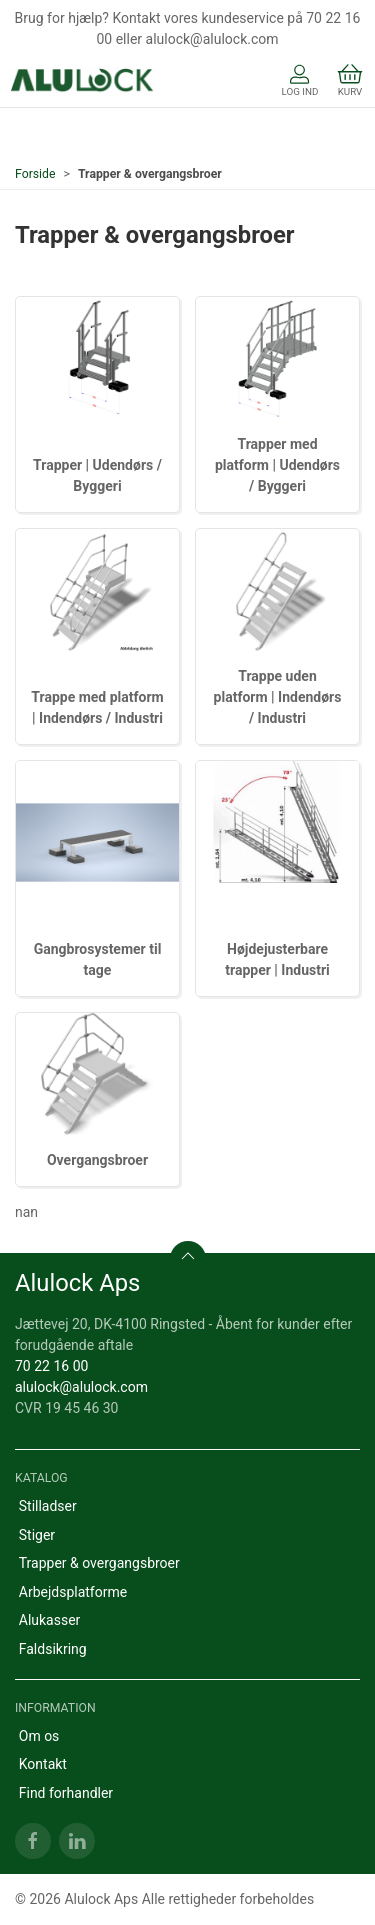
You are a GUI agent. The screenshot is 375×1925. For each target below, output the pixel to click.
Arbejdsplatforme (73, 1592)
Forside (35, 174)
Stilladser (48, 1506)
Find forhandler (66, 1793)
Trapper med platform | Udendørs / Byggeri (277, 465)
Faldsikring (53, 1649)
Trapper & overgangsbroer (99, 1563)
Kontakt (43, 1764)
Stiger (37, 1535)
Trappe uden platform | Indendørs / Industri (278, 697)
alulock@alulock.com (81, 1387)
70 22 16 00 (51, 1366)
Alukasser (50, 1620)
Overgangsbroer (97, 1160)
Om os (39, 1736)
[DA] (82, 82)
